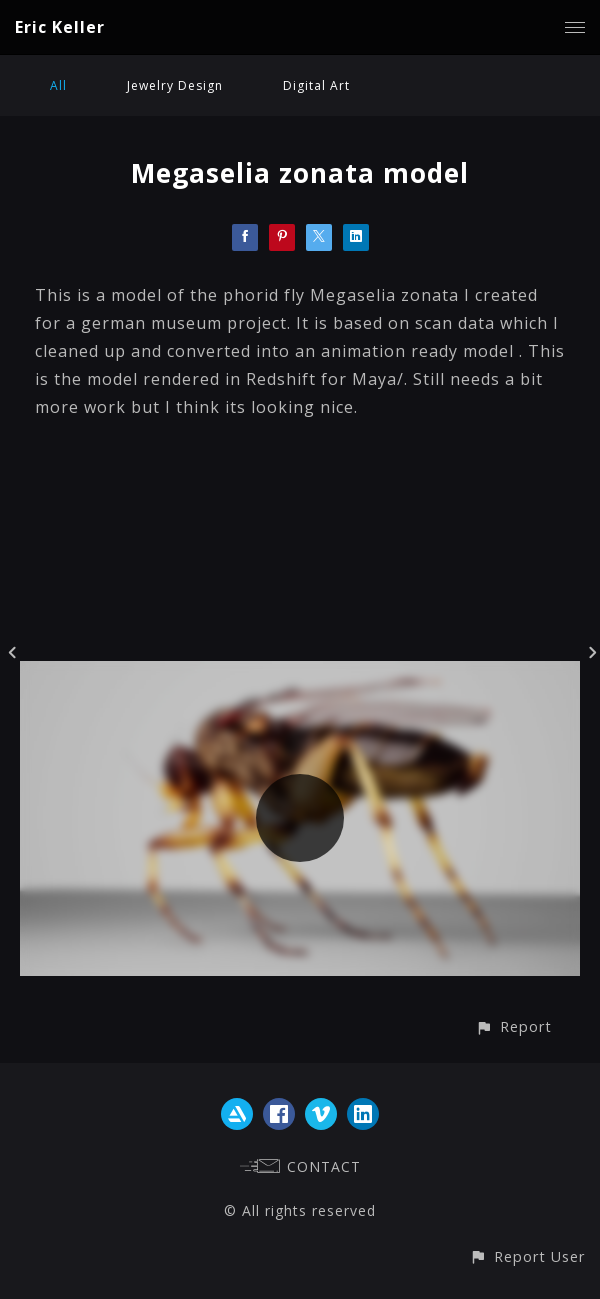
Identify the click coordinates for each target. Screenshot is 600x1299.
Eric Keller (60, 27)
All (58, 85)
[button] (513, 1026)
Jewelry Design (175, 85)
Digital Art (316, 85)
